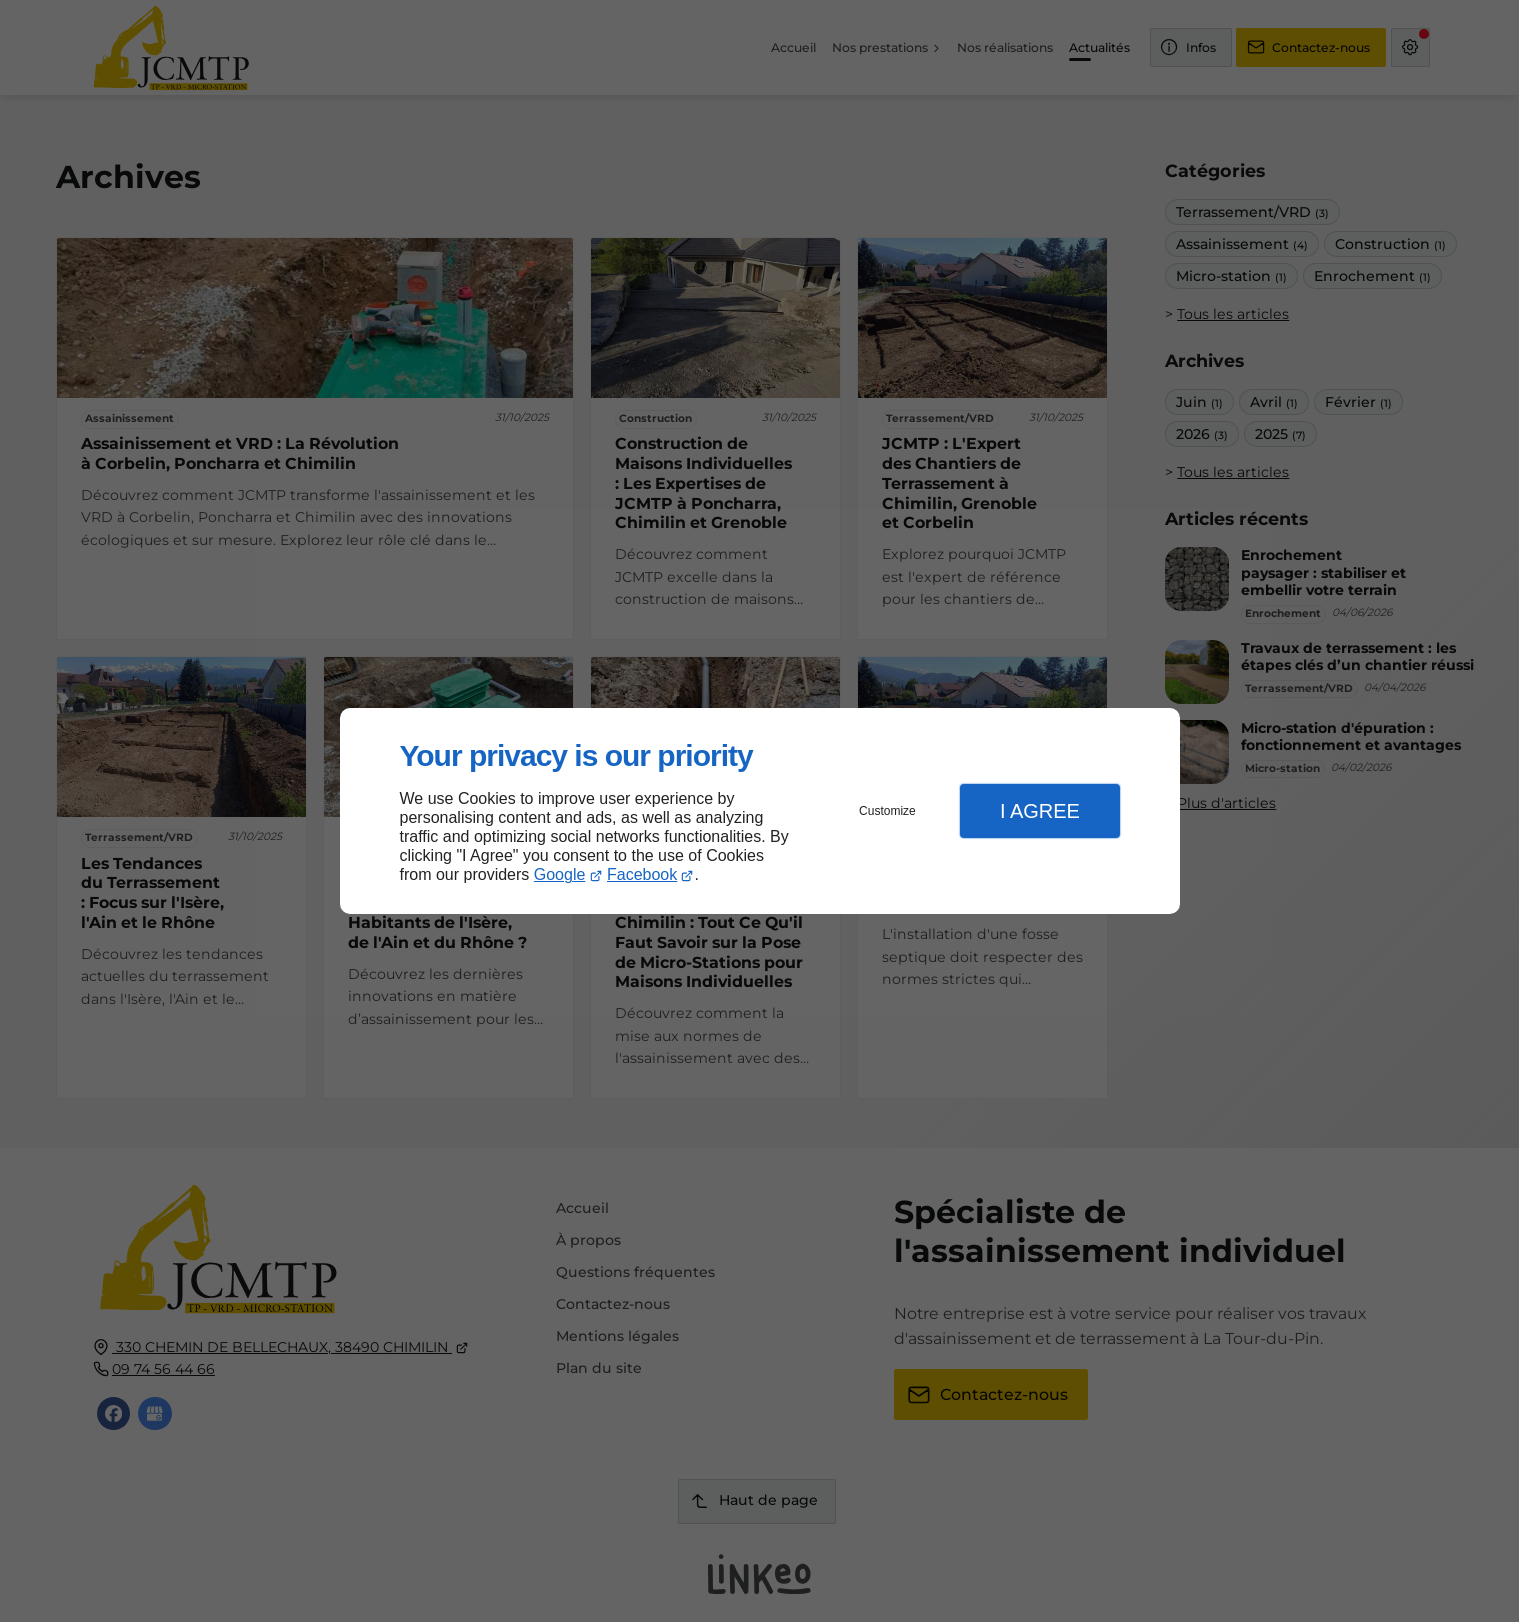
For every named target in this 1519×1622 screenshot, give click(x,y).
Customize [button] (887, 811)
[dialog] (760, 811)
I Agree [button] (1040, 811)
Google (560, 874)
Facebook (642, 874)
